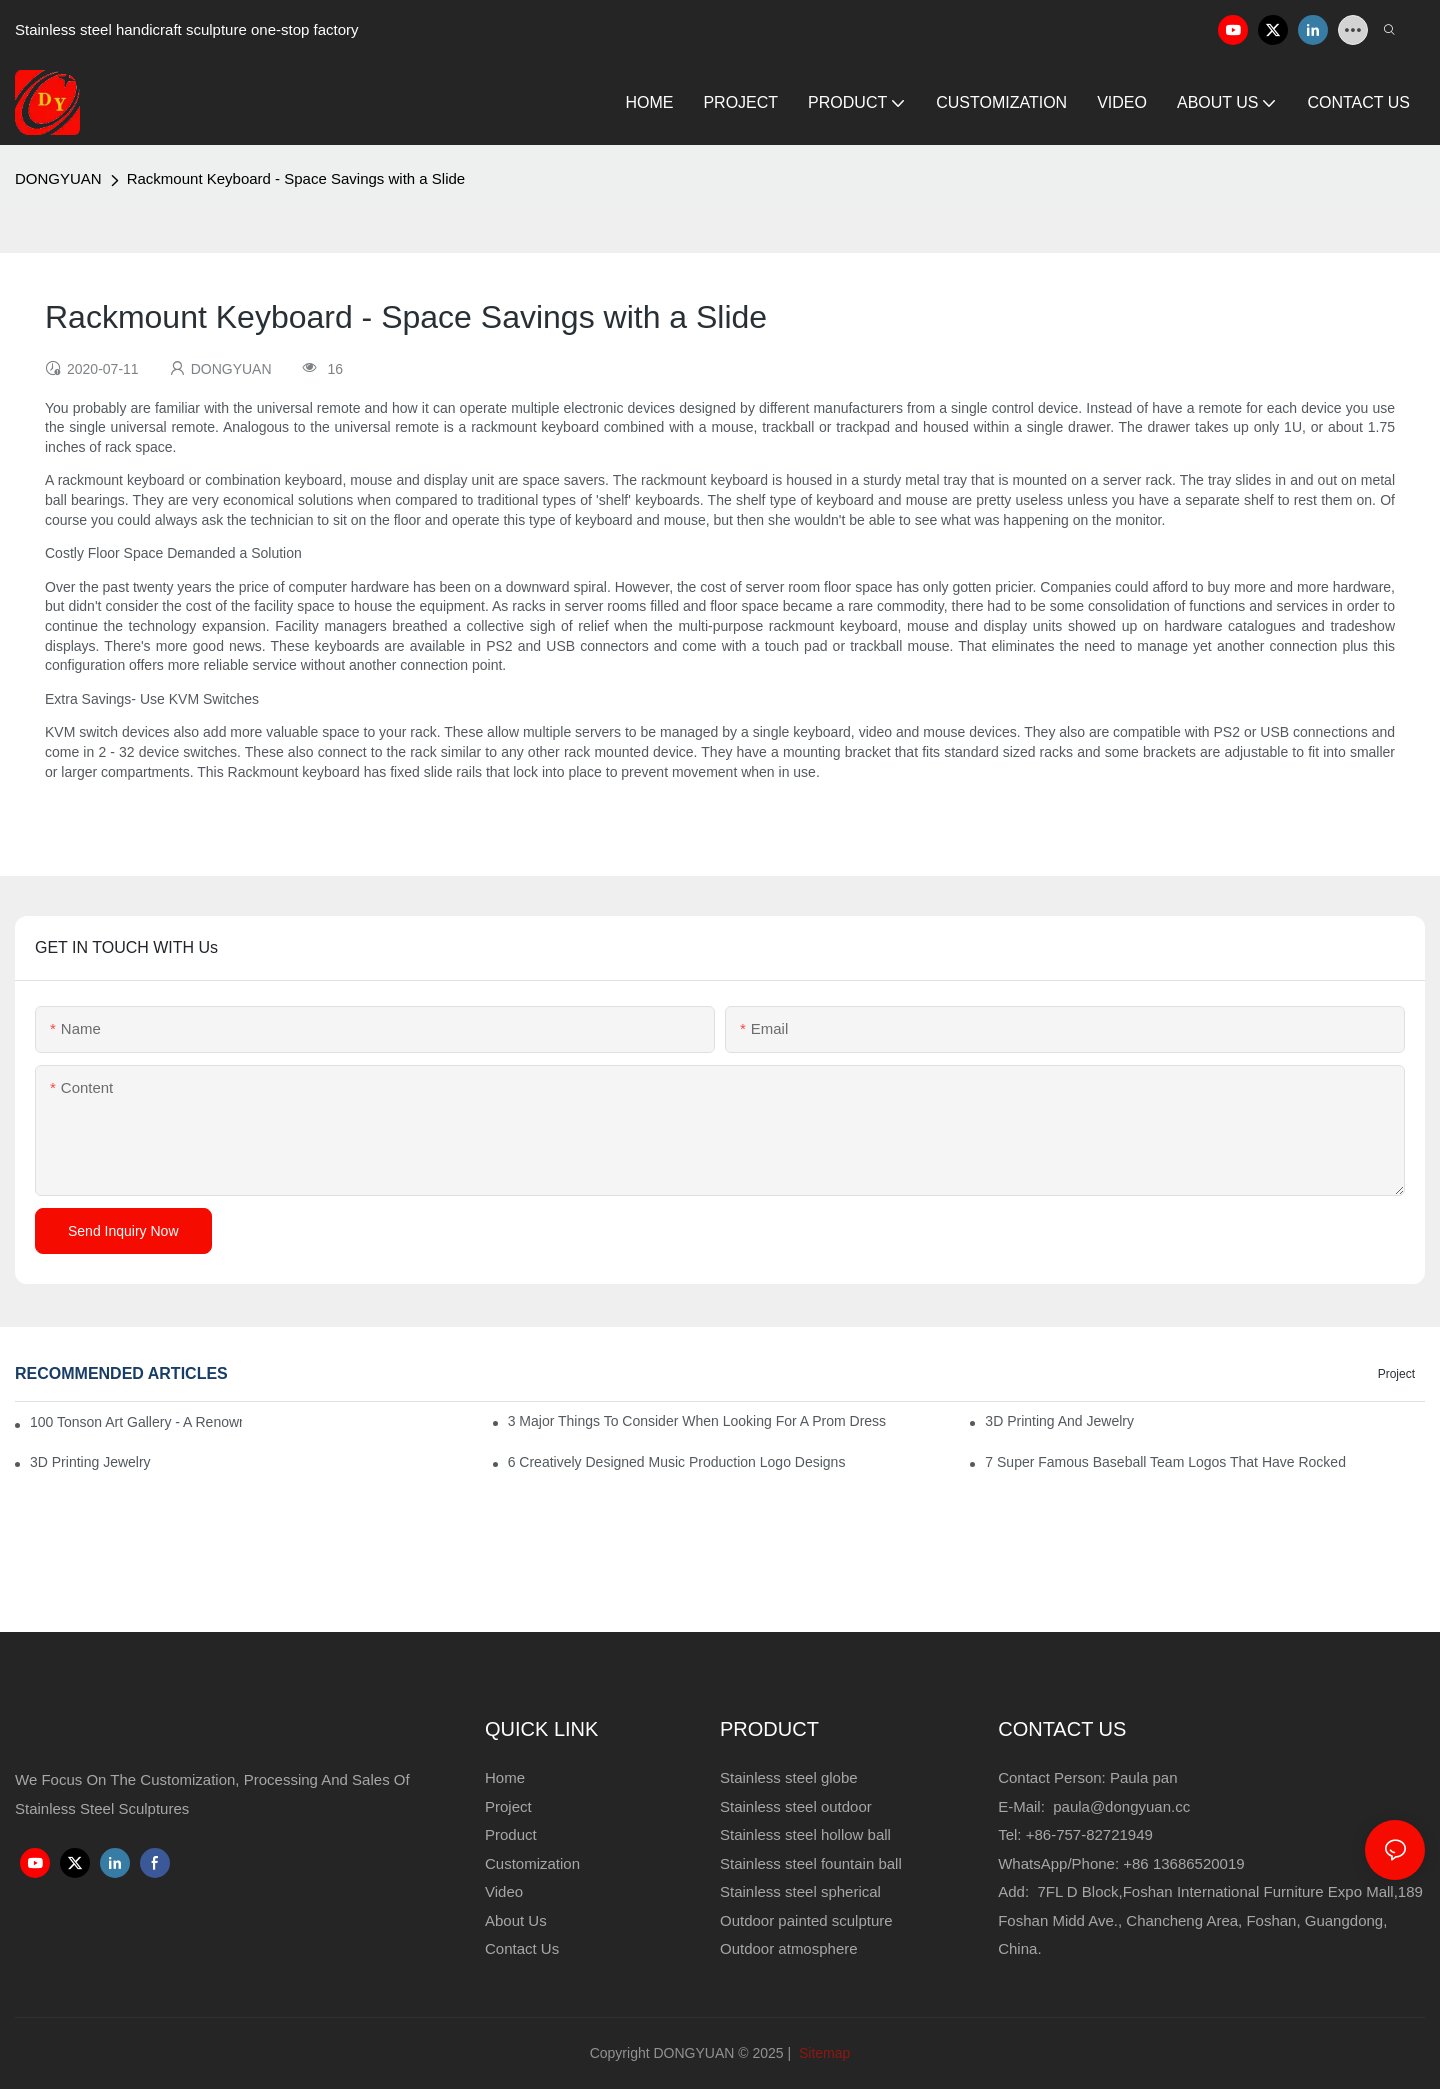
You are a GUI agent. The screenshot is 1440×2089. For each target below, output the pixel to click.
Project (1396, 1374)
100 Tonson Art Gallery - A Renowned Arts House (136, 1422)
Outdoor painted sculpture (806, 1920)
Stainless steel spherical (800, 1891)
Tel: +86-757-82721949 (1075, 1834)
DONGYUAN (58, 178)
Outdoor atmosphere (789, 1948)
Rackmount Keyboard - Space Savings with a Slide (296, 178)
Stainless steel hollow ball (805, 1834)
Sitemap (822, 2053)
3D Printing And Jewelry (1059, 1421)
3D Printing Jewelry (90, 1462)
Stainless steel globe (789, 1777)
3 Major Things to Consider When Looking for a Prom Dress (697, 1421)
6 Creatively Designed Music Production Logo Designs (677, 1462)
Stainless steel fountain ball (811, 1863)
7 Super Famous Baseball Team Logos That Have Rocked (1165, 1462)
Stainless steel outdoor (798, 1806)
